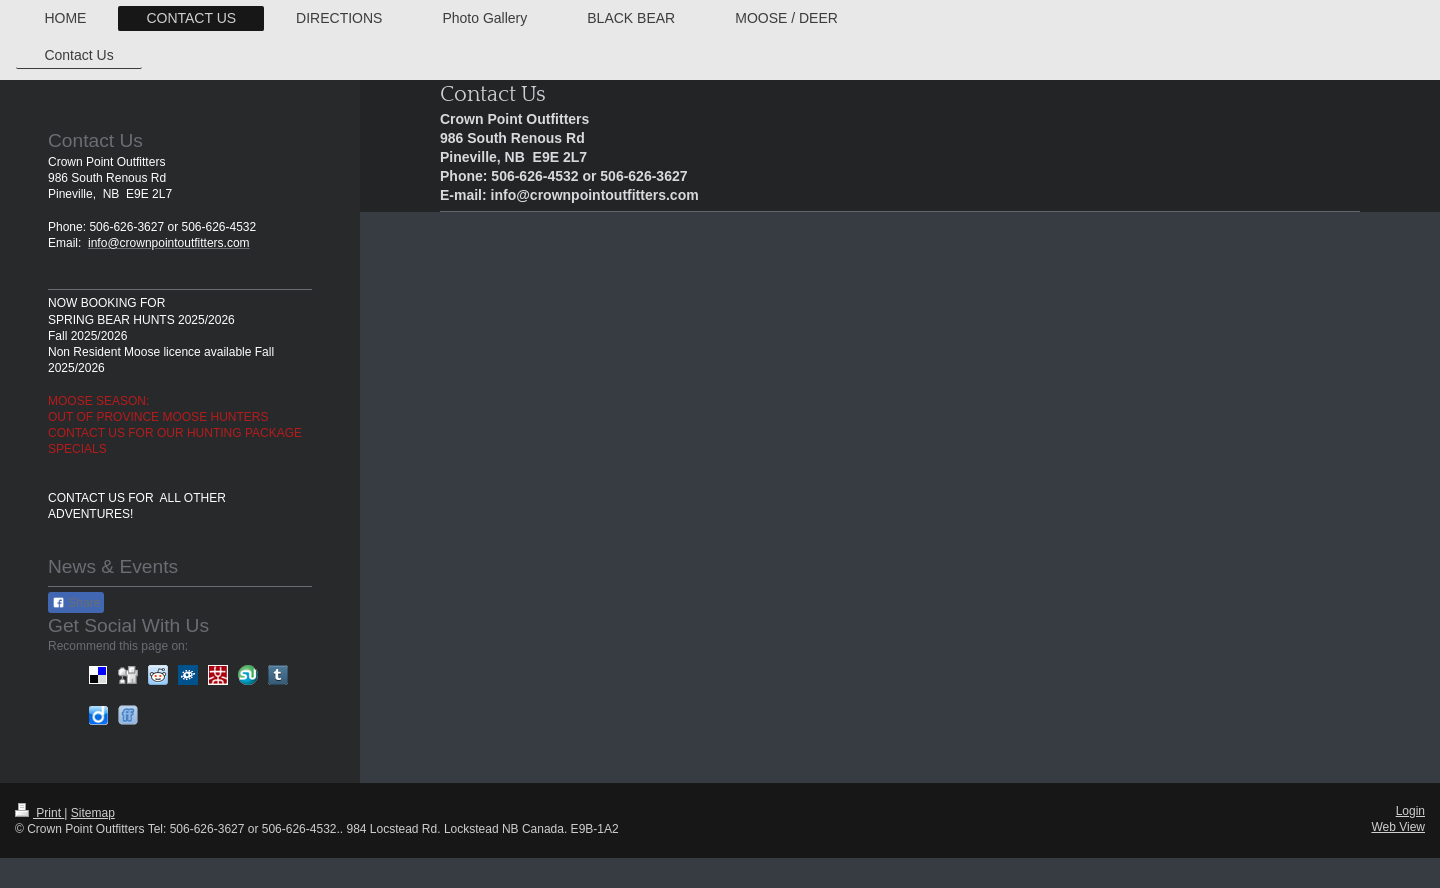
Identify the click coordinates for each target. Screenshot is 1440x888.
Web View (1398, 827)
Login (1410, 811)
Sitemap (93, 813)
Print (39, 813)
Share (76, 603)
